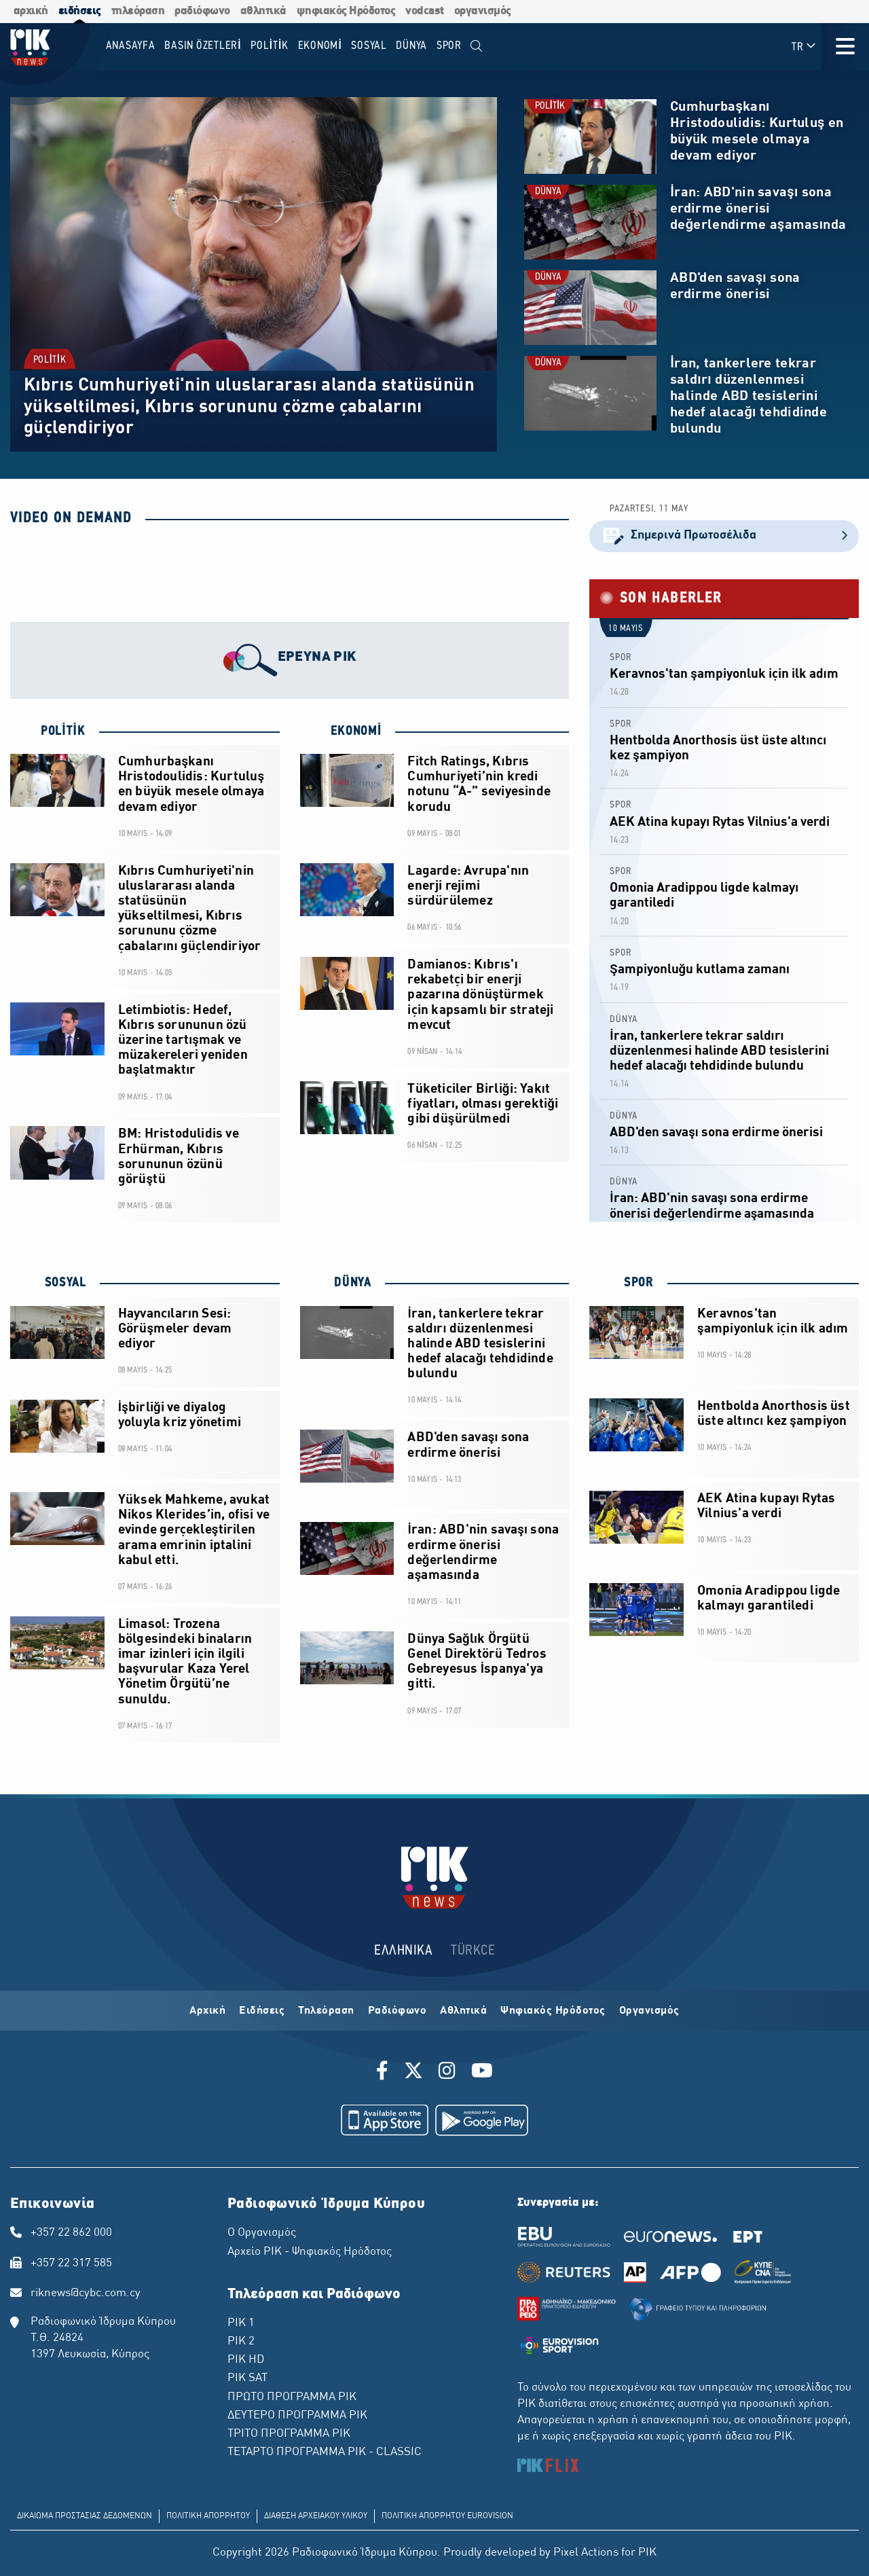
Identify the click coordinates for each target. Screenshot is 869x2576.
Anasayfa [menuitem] (130, 46)
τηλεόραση (138, 11)
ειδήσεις (79, 11)
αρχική (31, 11)
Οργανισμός (649, 2011)
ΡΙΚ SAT (247, 2378)
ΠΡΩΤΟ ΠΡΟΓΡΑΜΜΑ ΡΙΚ (291, 2397)
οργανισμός (482, 11)
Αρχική (207, 2011)
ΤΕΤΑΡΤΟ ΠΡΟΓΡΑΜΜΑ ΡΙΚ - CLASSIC (324, 2452)
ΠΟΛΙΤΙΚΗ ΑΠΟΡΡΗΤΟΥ (208, 2516)
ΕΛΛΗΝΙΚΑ (403, 1951)
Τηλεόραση (326, 2011)
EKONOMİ (356, 731)
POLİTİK (49, 360)
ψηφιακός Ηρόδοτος (346, 11)
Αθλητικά (463, 2011)
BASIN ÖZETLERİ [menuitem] (202, 46)
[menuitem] (476, 46)
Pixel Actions (585, 2552)
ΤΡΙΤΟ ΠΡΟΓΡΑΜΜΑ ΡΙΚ (288, 2434)
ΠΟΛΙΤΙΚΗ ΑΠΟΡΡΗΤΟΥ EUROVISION (447, 2516)
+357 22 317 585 (71, 2263)
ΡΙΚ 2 (241, 2341)
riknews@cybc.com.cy (86, 2293)
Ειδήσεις (261, 2011)
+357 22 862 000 (71, 2233)
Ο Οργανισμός (261, 2233)
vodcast (424, 11)
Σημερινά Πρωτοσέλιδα (724, 536)
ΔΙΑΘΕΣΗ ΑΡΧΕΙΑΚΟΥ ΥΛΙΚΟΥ (315, 2516)
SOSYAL (63, 1283)
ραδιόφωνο (202, 11)
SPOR (620, 658)
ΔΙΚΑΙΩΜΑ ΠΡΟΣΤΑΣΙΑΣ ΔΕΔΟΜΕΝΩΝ (84, 2516)
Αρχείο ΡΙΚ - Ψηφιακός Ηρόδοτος (309, 2252)
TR (804, 46)
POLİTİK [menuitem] (270, 46)
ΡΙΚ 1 (241, 2323)
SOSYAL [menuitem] (369, 46)
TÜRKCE (473, 1951)
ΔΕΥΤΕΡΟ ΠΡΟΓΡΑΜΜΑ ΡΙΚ (297, 2415)
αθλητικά (263, 11)
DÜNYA (548, 192)
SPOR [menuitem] (449, 46)
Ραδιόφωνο (397, 2011)
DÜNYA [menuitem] (411, 46)
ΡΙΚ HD (245, 2360)
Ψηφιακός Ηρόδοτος (553, 2011)
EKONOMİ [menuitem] (320, 46)
